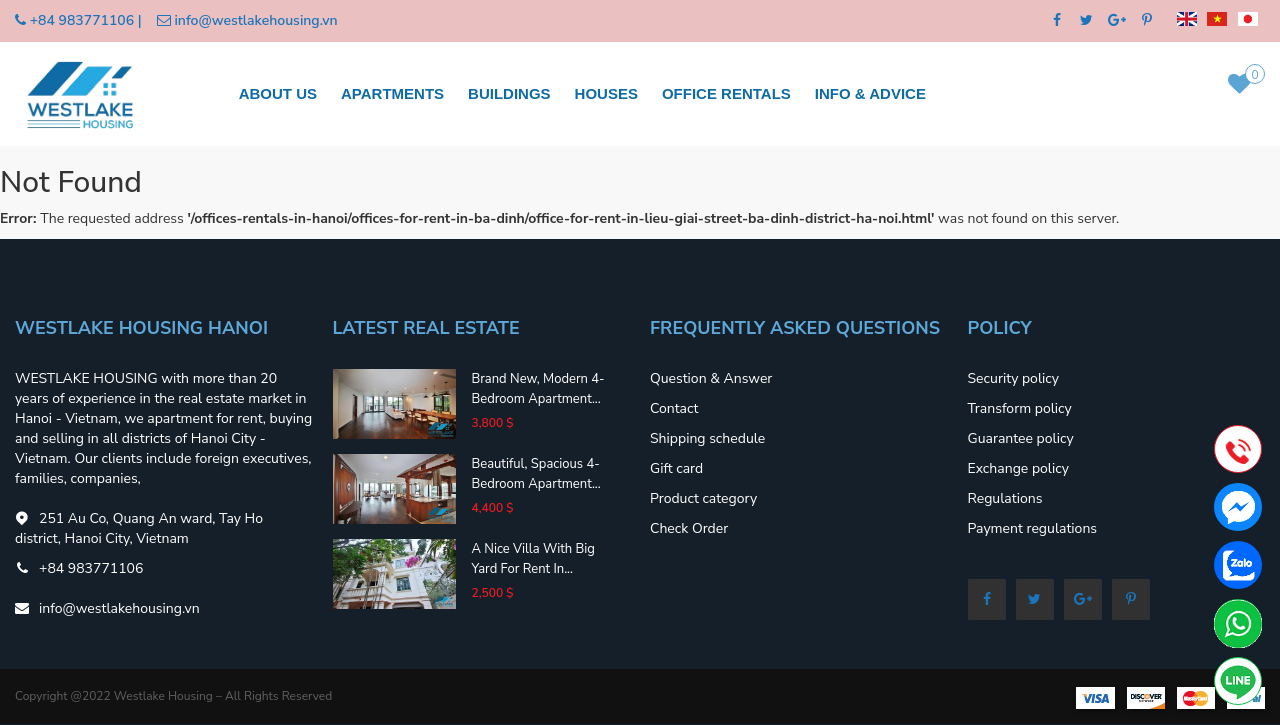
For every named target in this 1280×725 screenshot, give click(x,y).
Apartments (392, 93)
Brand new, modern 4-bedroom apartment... (537, 389)
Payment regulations (1033, 528)
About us (278, 93)
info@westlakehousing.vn (255, 20)
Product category (703, 498)
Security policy (1014, 378)
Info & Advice (870, 93)
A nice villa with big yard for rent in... (533, 559)
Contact (674, 408)
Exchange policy (1018, 468)
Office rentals (726, 93)
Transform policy (1020, 408)
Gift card (676, 468)
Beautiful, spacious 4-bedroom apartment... (535, 474)
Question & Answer (711, 378)
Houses (606, 93)
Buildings (509, 93)
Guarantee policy (1021, 438)
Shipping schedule (707, 438)
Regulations (1005, 498)
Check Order (689, 528)
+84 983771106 (82, 20)
